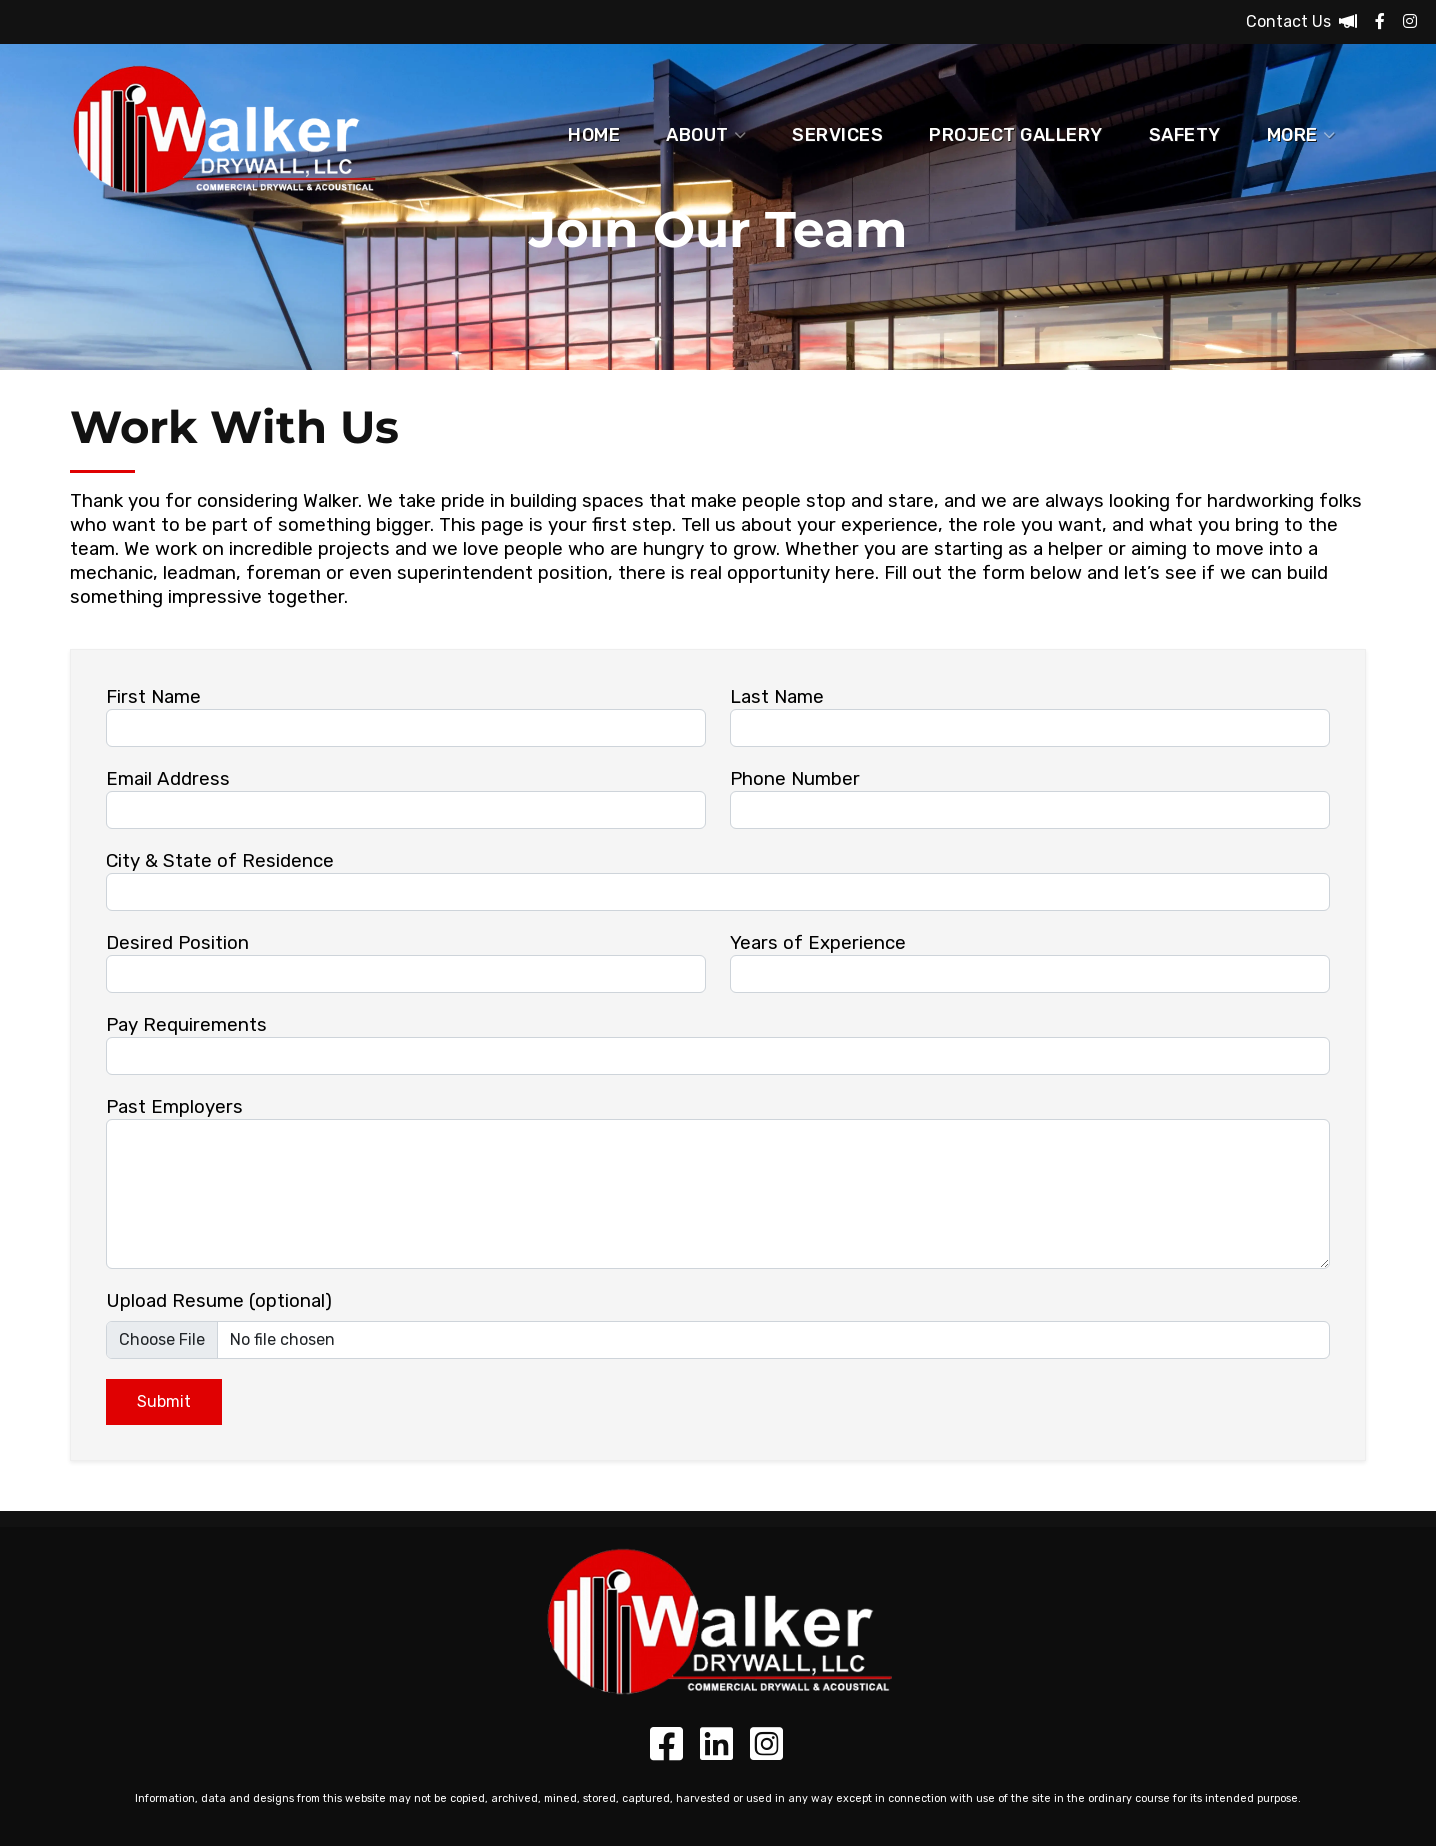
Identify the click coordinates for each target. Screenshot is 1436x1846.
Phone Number (795, 779)
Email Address (168, 779)
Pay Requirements (186, 1025)
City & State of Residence (220, 861)
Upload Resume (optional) (219, 1301)
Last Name (777, 697)
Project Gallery (1016, 135)
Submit (164, 1401)
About (706, 135)
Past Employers (174, 1107)
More (1301, 135)
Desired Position (177, 943)
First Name (153, 697)
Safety (1185, 135)
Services (837, 135)
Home (594, 135)
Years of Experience (818, 943)
